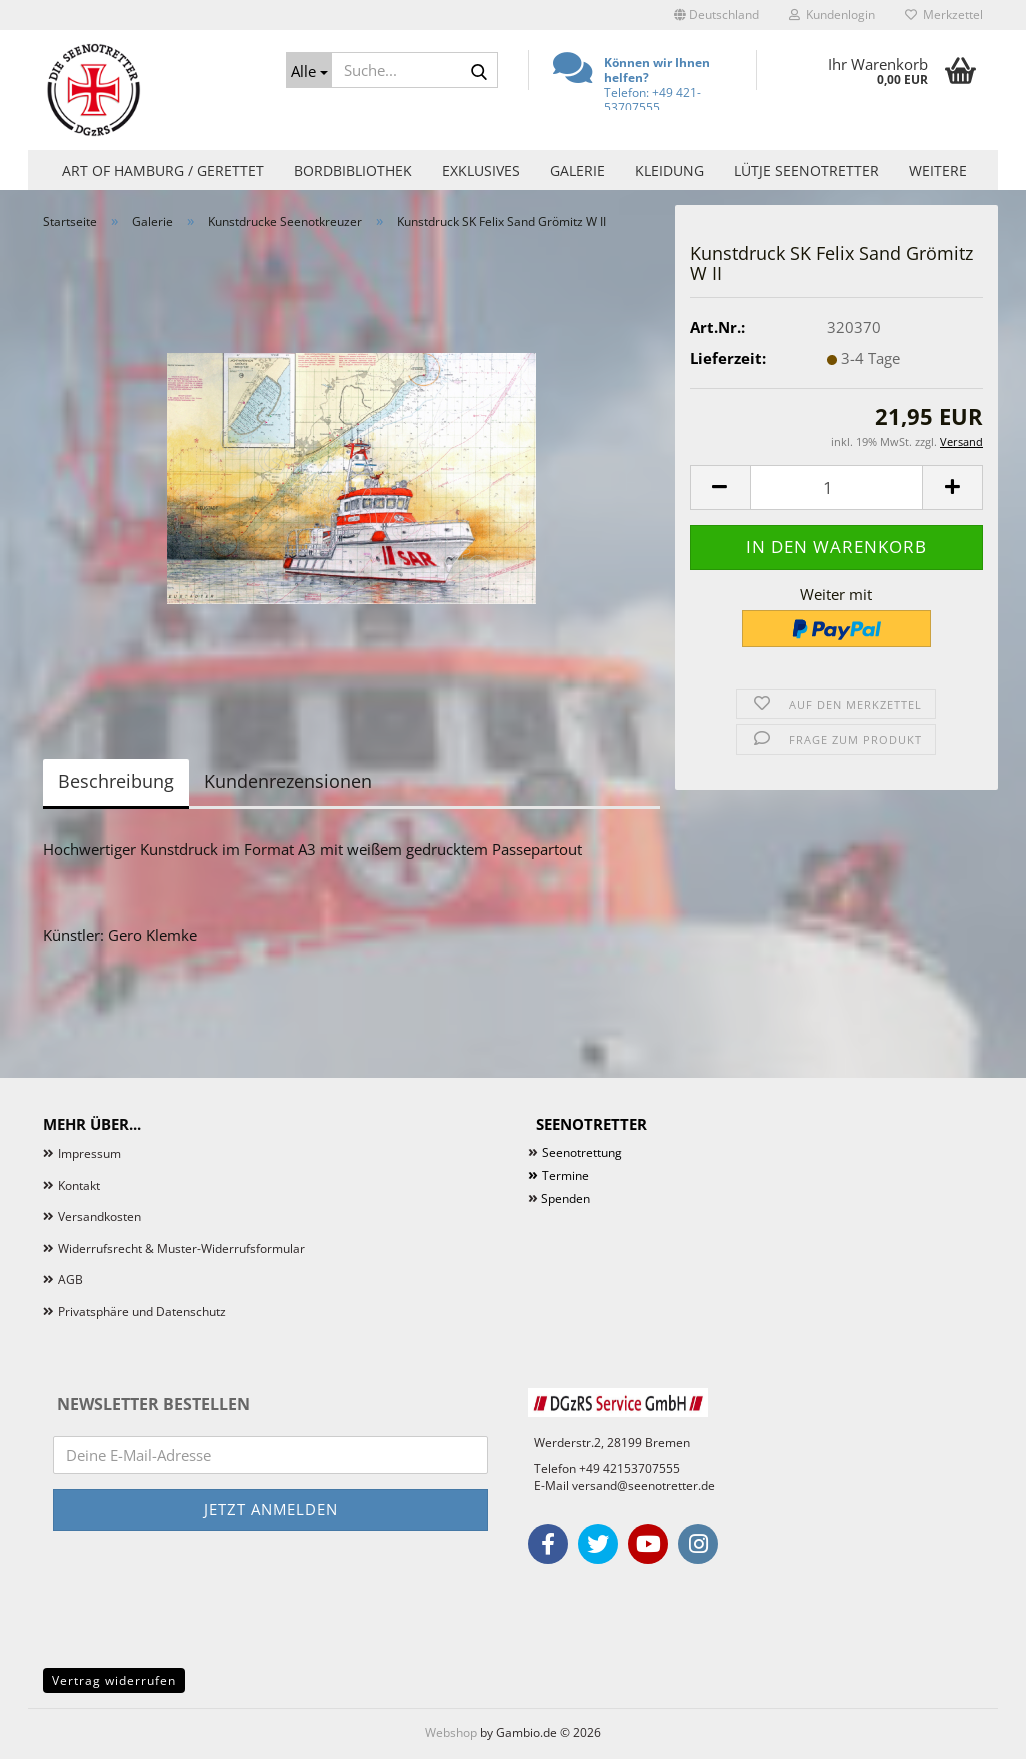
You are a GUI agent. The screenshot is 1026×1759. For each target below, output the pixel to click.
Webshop (451, 1732)
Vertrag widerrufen (114, 1680)
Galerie (577, 170)
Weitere (938, 170)
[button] (716, 15)
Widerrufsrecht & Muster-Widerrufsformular (181, 1248)
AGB (70, 1279)
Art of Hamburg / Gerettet (163, 170)
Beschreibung (116, 781)
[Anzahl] (836, 487)
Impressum (89, 1153)
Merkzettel (944, 14)
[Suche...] (309, 70)
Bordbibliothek (353, 170)
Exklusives (481, 170)
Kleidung (669, 170)
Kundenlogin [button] (832, 14)
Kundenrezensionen (288, 781)
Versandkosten (99, 1216)
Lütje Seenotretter (806, 170)
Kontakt (79, 1185)
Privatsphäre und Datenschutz (142, 1311)
